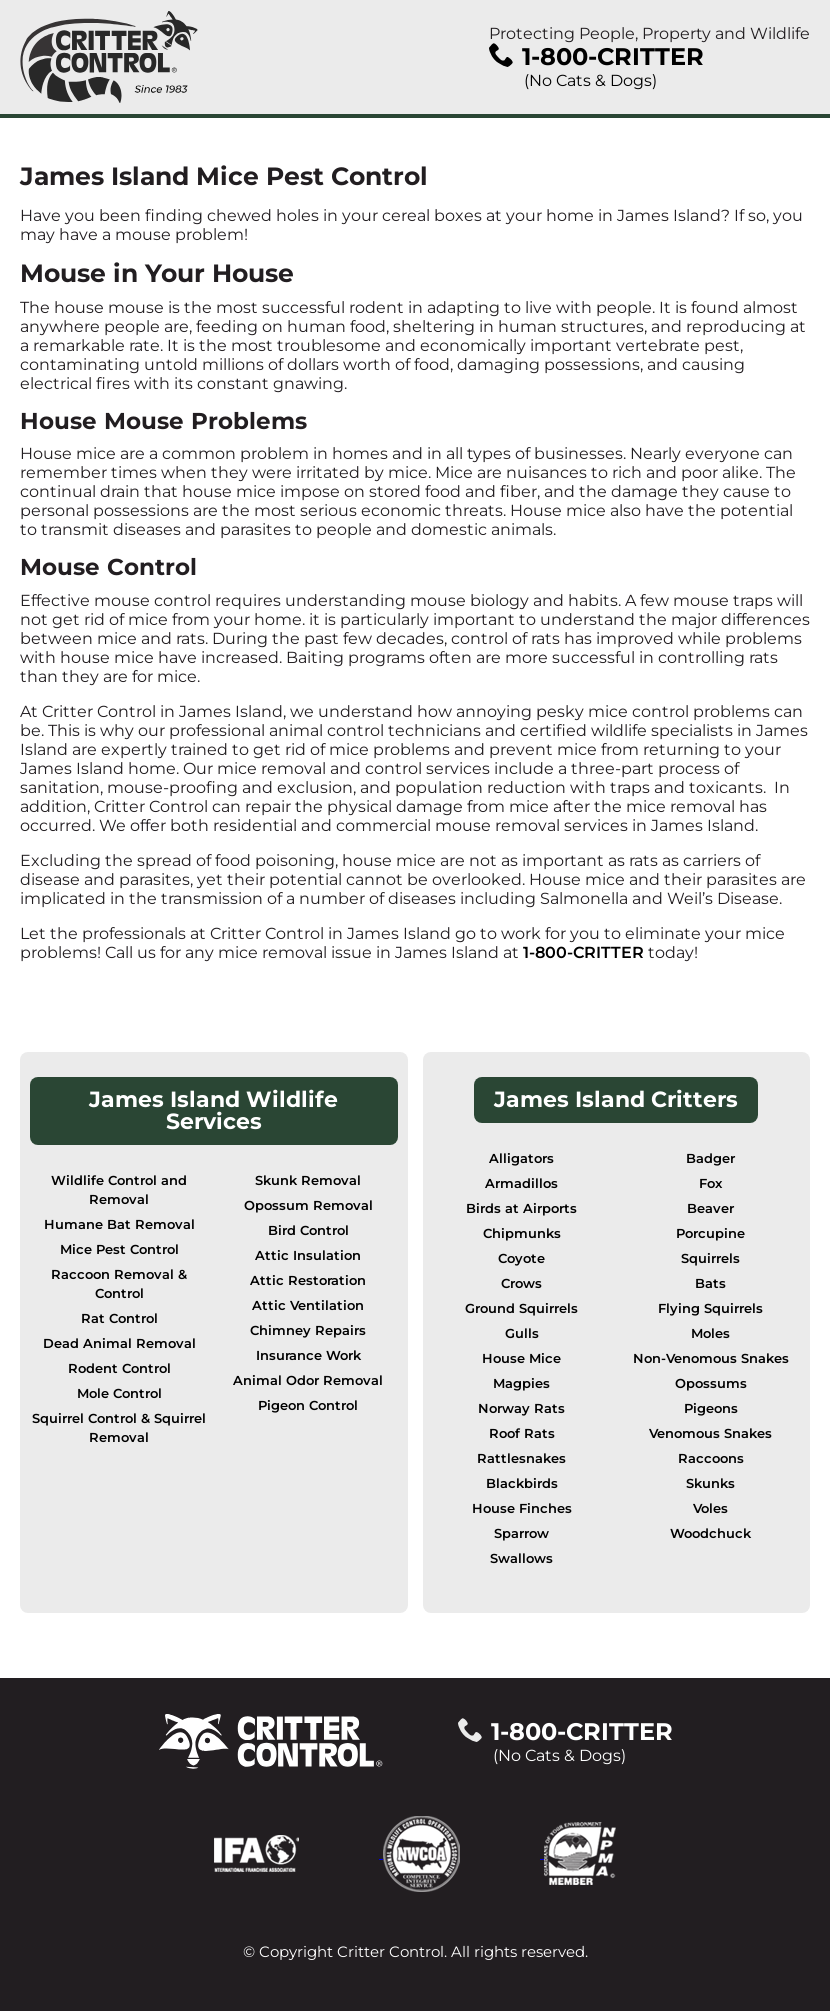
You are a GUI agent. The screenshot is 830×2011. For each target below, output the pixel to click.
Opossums (711, 1383)
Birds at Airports (521, 1208)
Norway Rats (521, 1408)
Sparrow (521, 1533)
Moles (710, 1333)
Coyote (521, 1258)
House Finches (522, 1508)
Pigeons (711, 1408)
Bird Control (308, 1230)
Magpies (521, 1383)
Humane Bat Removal (119, 1224)
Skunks (710, 1483)
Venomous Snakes (710, 1433)
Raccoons (711, 1458)
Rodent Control (119, 1368)
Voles (710, 1508)
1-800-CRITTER (583, 952)
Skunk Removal (308, 1180)
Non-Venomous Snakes (711, 1358)
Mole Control (119, 1393)
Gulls (522, 1333)
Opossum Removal (308, 1205)
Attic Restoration (308, 1280)
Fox (710, 1183)
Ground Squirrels (521, 1308)
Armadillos (521, 1183)
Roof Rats (522, 1433)
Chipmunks (522, 1233)
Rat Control (119, 1318)
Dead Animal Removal (119, 1343)
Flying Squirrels (710, 1308)
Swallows (521, 1558)
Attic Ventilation (308, 1305)
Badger (710, 1158)
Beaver (710, 1208)
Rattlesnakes (521, 1458)
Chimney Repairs (308, 1330)
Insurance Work (308, 1355)
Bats (710, 1283)
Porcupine (710, 1233)
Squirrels (710, 1258)
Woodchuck (710, 1533)
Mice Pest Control (119, 1249)
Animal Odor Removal (308, 1380)
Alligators (521, 1158)
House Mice (521, 1358)
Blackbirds (522, 1483)
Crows (521, 1283)
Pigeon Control (308, 1405)
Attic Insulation (308, 1255)
